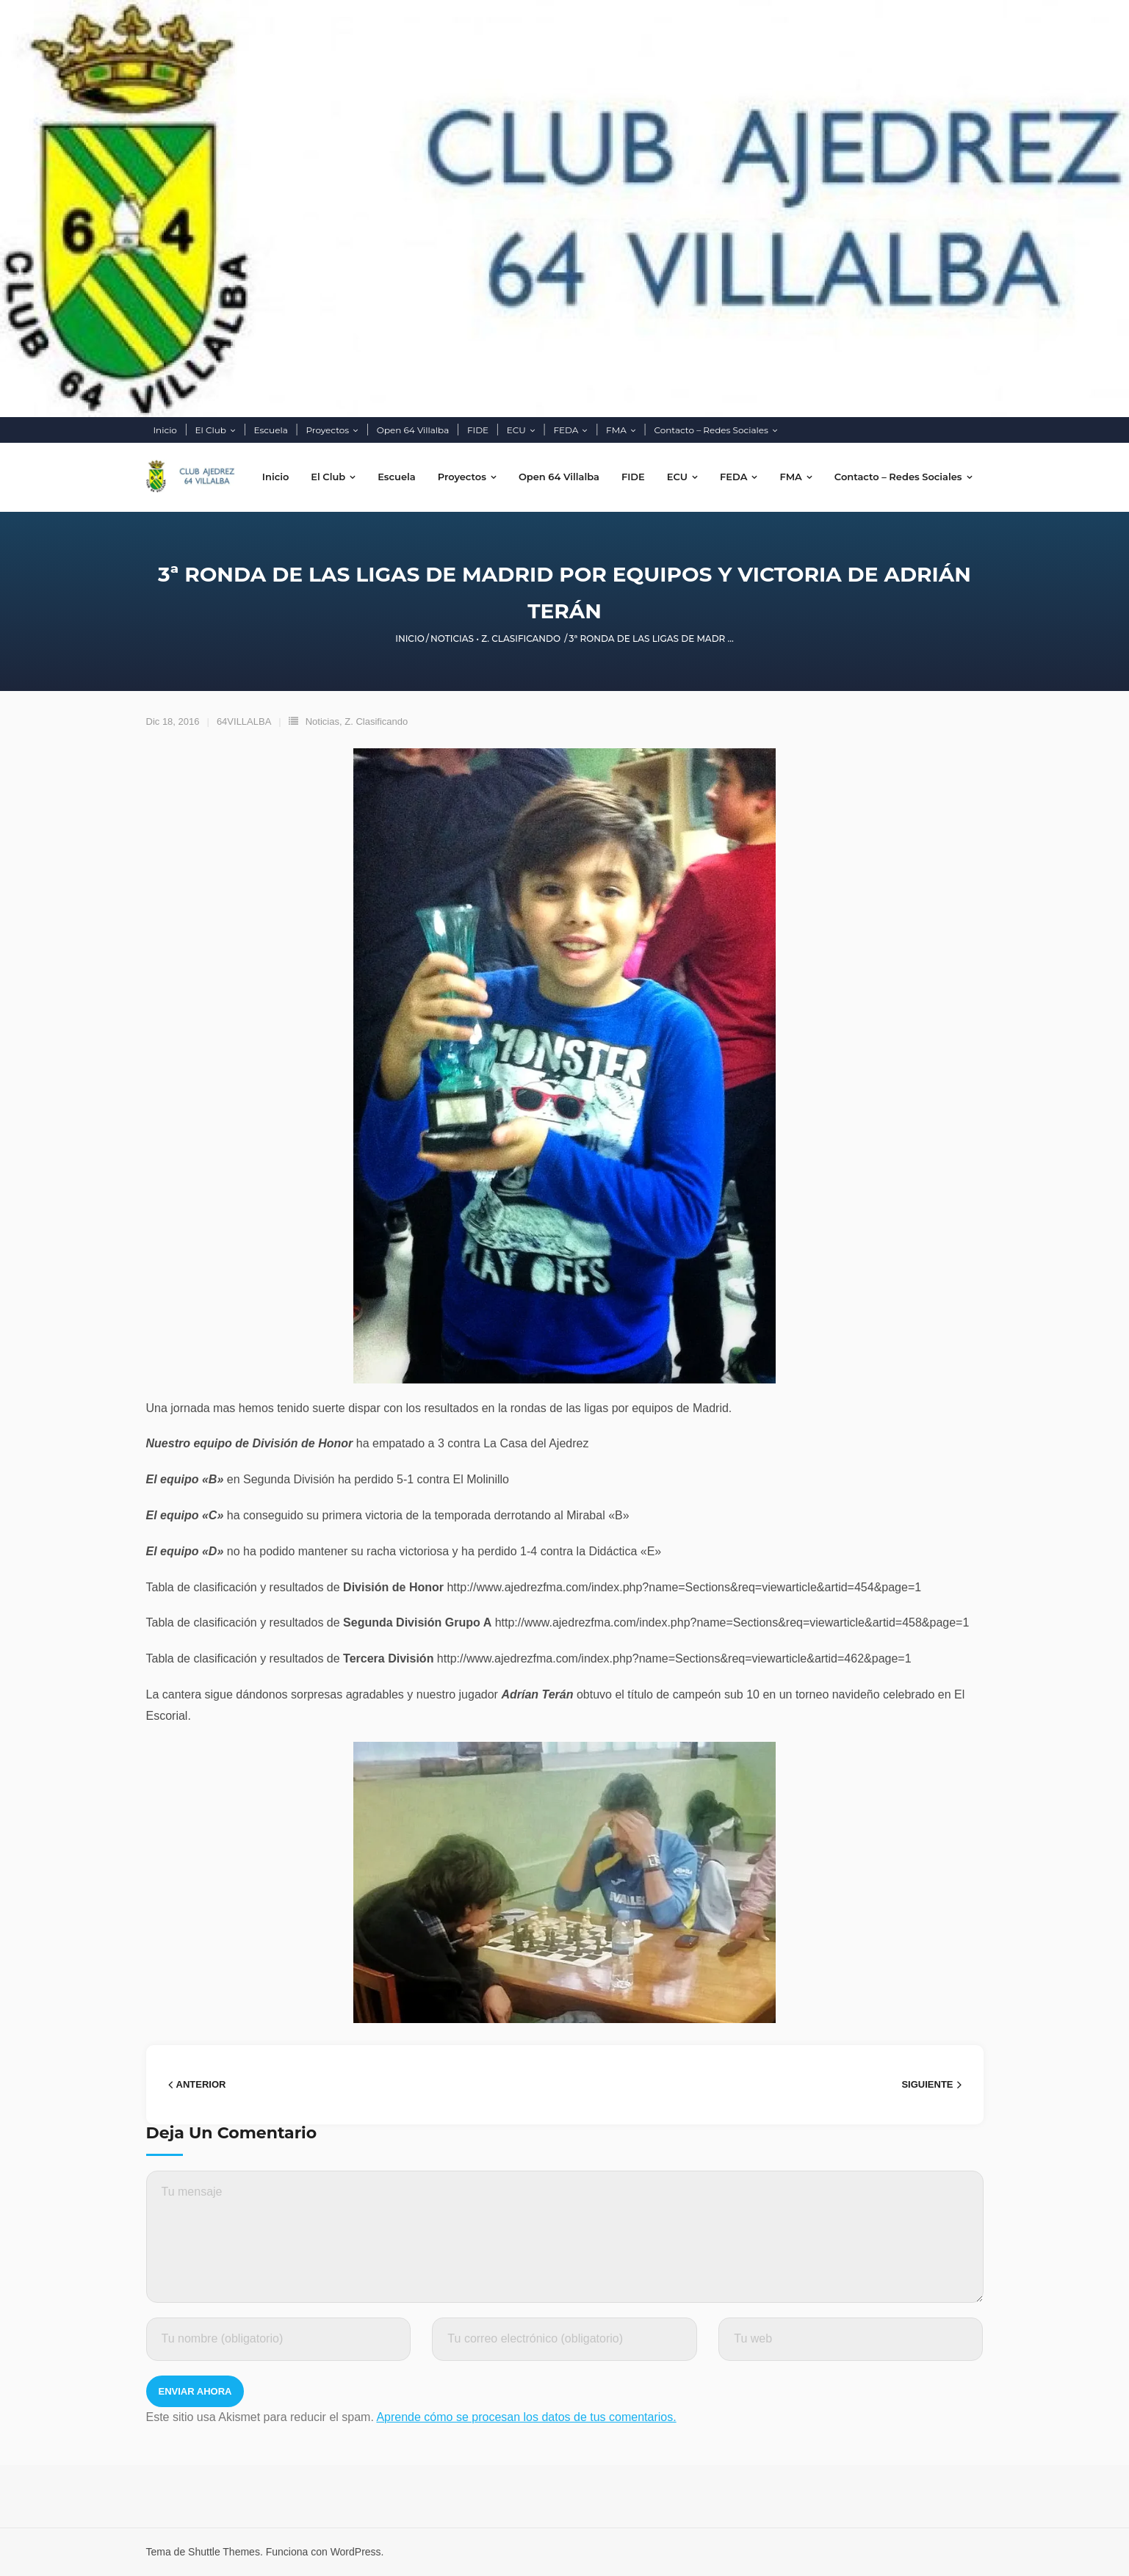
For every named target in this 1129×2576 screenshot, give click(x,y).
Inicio (165, 429)
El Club (210, 429)
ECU (516, 429)
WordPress (356, 2552)
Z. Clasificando (520, 638)
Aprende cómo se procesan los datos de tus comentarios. (526, 2417)
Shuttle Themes (224, 2552)
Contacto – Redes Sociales (711, 429)
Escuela (271, 429)
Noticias (452, 638)
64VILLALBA (244, 721)
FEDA (565, 429)
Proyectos (327, 429)
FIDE (477, 429)
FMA (616, 429)
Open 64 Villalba (413, 429)
